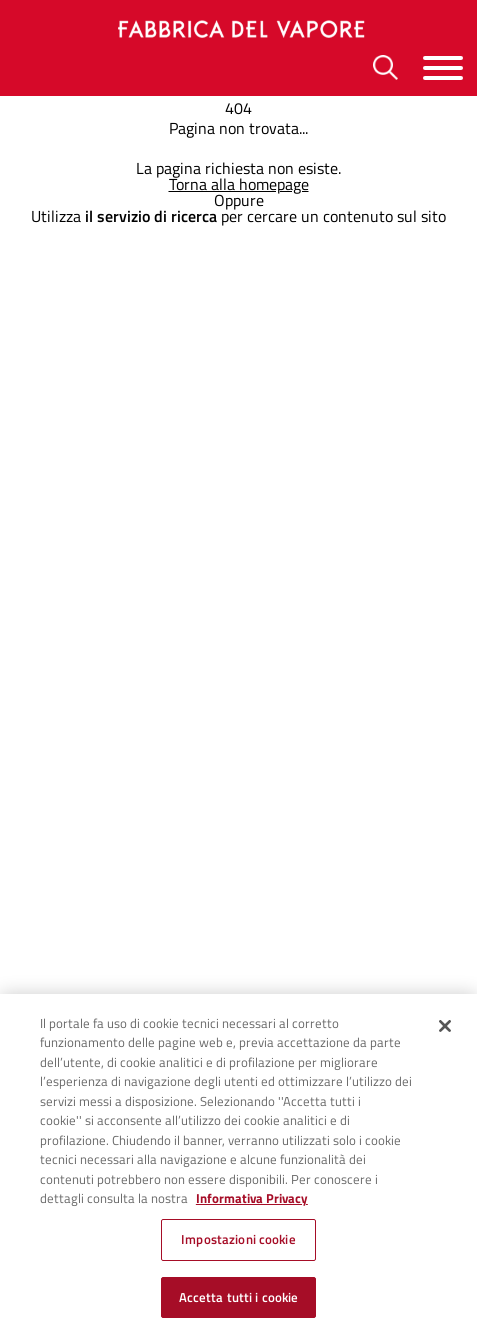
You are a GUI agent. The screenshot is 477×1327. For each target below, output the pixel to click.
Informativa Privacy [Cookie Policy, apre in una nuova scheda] (252, 1203)
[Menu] (443, 67)
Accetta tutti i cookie (239, 1301)
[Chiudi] (445, 1030)
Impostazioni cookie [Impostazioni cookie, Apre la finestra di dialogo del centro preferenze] (238, 1243)
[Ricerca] (385, 67)
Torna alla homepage (239, 184)
